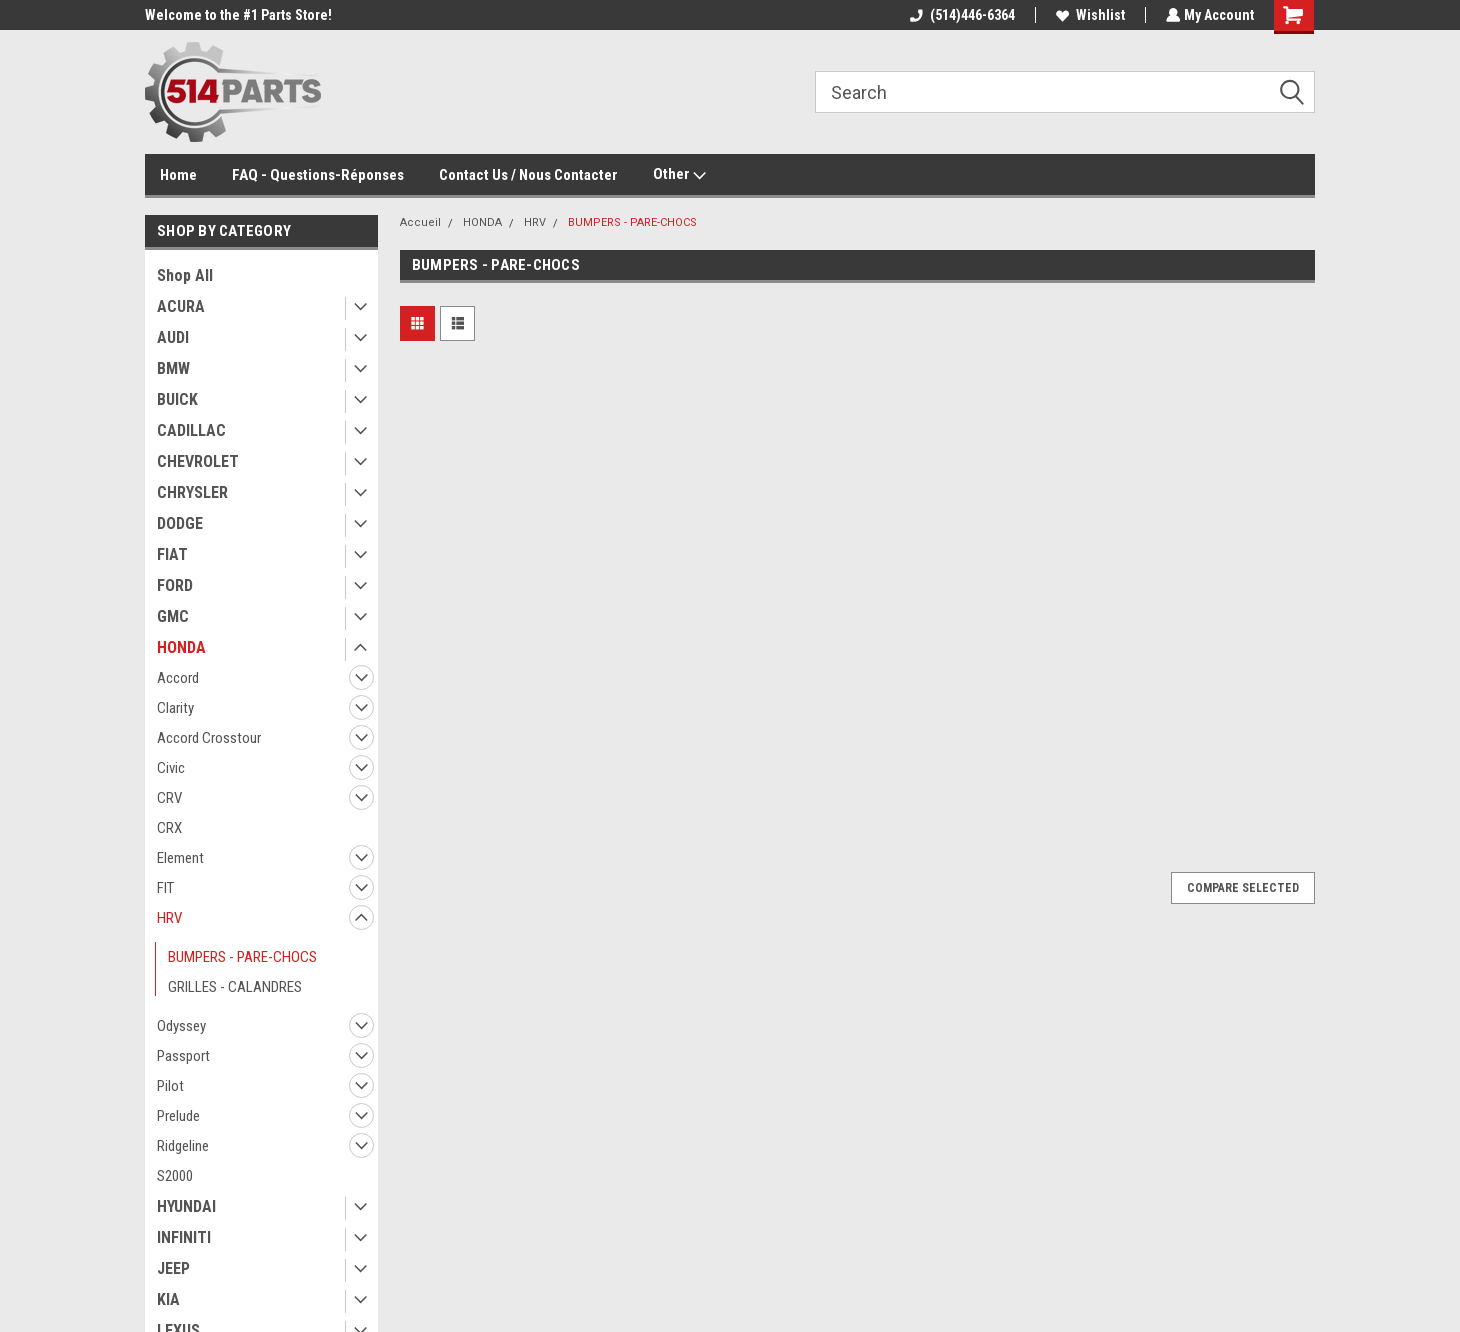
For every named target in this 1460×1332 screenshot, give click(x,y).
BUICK (177, 399)
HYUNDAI (186, 1206)
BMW (173, 368)
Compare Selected (1243, 888)
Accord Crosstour (209, 738)
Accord (178, 678)
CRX (169, 828)
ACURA (181, 306)
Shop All (185, 275)
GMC (173, 616)
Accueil (420, 222)
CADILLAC (191, 430)
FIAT (172, 554)
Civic (171, 768)
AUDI (173, 337)
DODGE (180, 523)
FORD (175, 585)
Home (178, 175)
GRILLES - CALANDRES (235, 987)
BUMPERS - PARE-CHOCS (242, 957)
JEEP (173, 1268)
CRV (169, 798)
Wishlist (1088, 15)
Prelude (178, 1116)
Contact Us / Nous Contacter (528, 175)
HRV (169, 918)
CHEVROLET (198, 461)
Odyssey (181, 1026)
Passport (183, 1056)
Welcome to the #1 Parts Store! (238, 15)
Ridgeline (183, 1146)
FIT (165, 888)
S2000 (175, 1176)
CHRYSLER (192, 492)
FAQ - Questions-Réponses (318, 175)
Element (180, 858)
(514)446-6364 (960, 15)
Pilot (170, 1086)
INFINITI (184, 1237)
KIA (168, 1299)
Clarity (175, 708)
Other (679, 175)
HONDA (181, 647)
